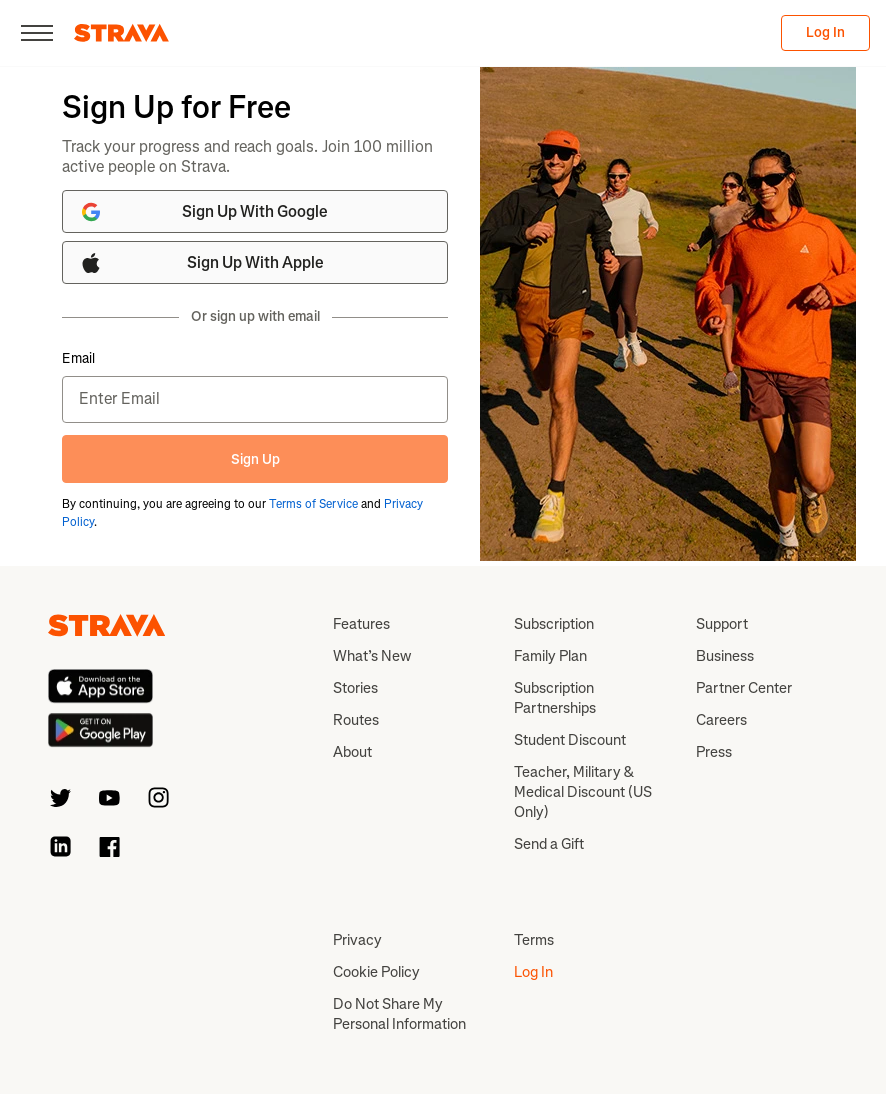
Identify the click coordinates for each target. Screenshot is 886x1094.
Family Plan (550, 656)
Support (722, 624)
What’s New (372, 656)
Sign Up (255, 459)
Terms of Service (313, 504)
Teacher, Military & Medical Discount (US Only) (583, 792)
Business (725, 656)
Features (361, 624)
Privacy (357, 940)
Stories (355, 688)
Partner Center (744, 688)
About (352, 752)
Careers (721, 720)
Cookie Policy (376, 972)
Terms (534, 940)
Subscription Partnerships (555, 698)
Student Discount (570, 740)
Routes (356, 720)
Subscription (554, 624)
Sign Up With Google (203, 212)
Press (714, 752)
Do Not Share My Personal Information (399, 1014)
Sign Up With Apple (201, 263)
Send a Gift (549, 844)
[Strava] (121, 33)
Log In (825, 32)
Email (78, 359)
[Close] (37, 33)
